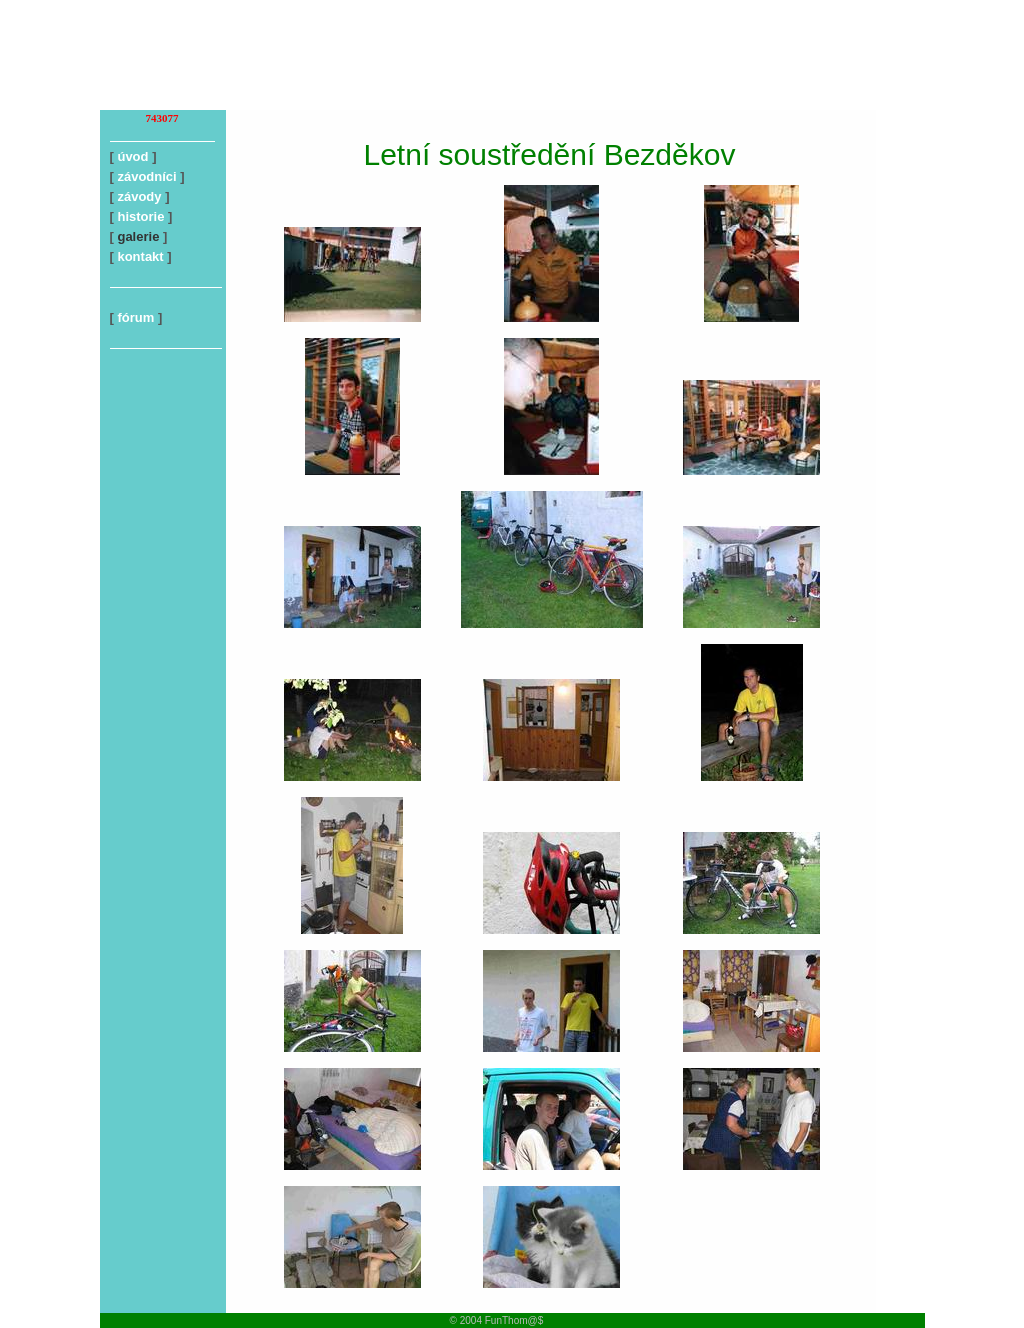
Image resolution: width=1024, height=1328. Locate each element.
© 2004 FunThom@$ (497, 1320)
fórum (135, 317)
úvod (132, 156)
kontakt (140, 256)
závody (139, 196)
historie (140, 216)
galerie (138, 236)
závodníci (146, 176)
